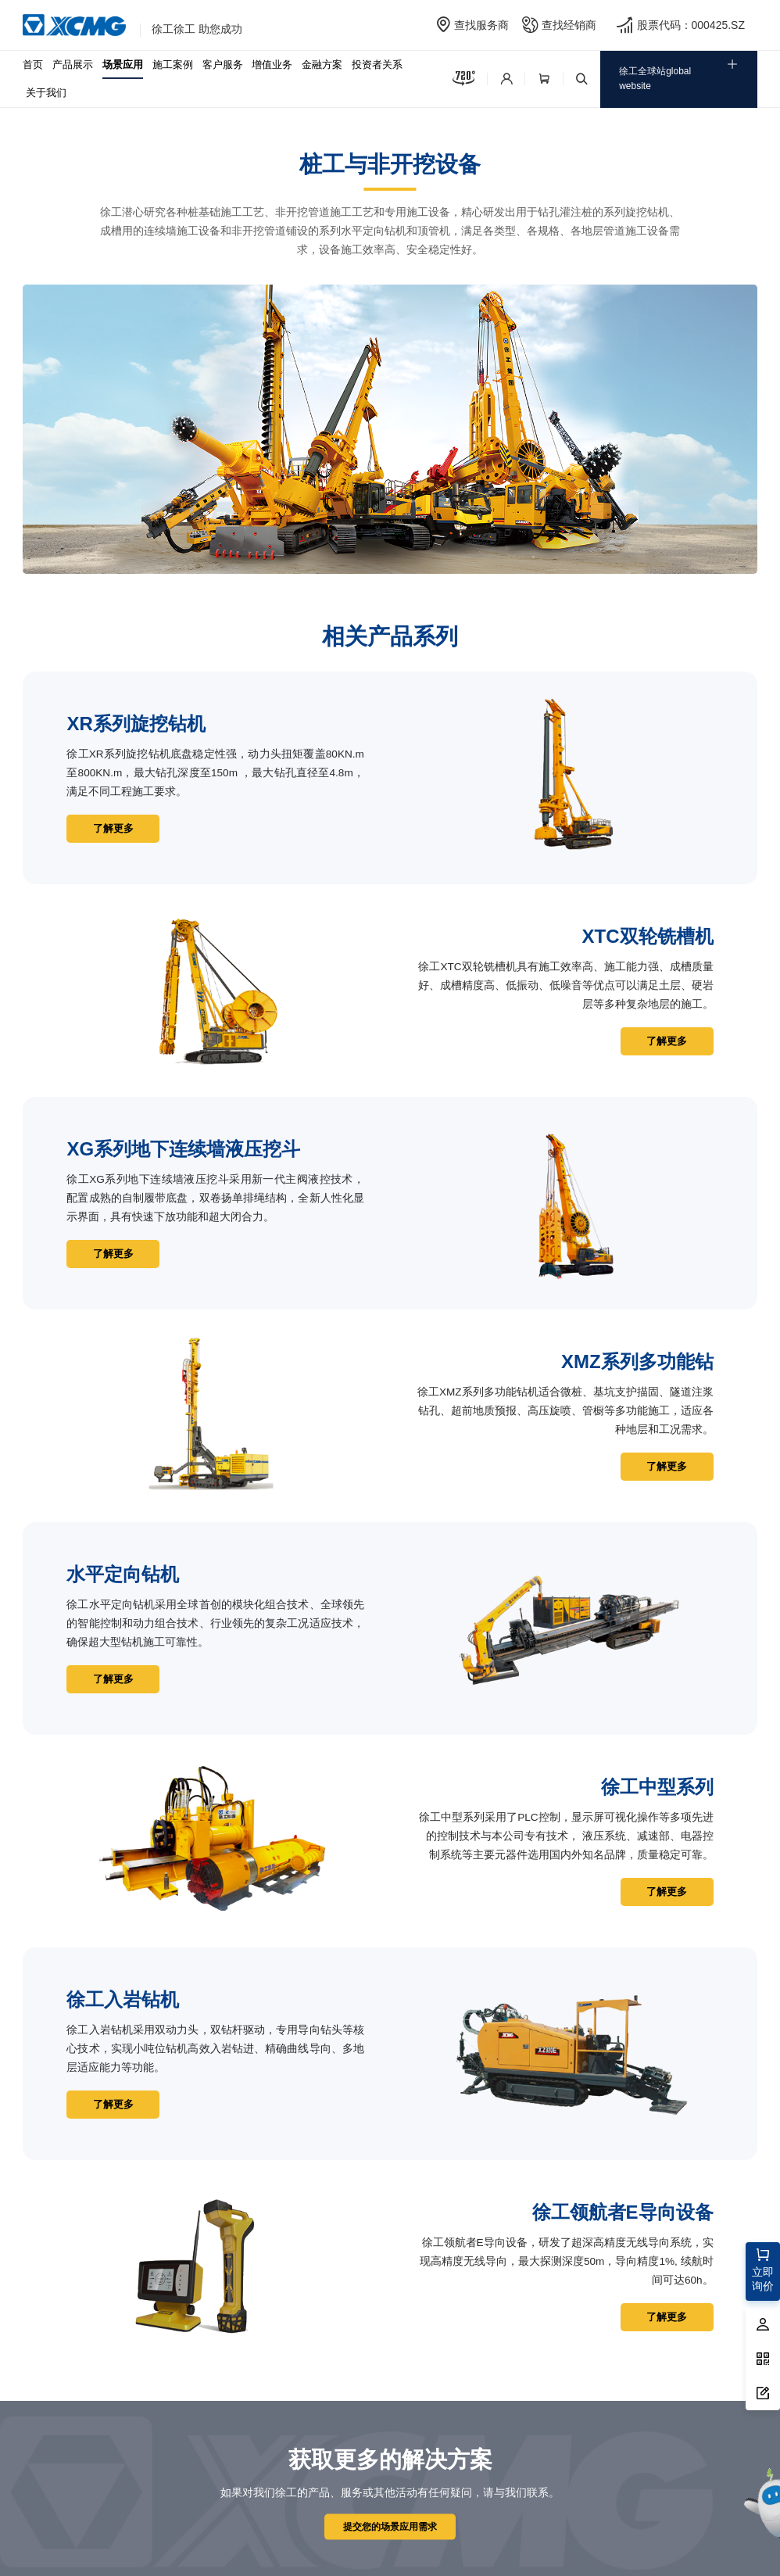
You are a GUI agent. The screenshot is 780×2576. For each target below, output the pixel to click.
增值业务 (272, 64)
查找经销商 (569, 25)
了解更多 (115, 828)
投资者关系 (377, 64)
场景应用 (122, 64)
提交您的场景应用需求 (390, 2525)
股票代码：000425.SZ (691, 25)
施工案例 (172, 64)
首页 (33, 64)
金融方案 (322, 64)
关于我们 (46, 93)
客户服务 (222, 64)
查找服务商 (481, 25)
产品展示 (72, 64)
